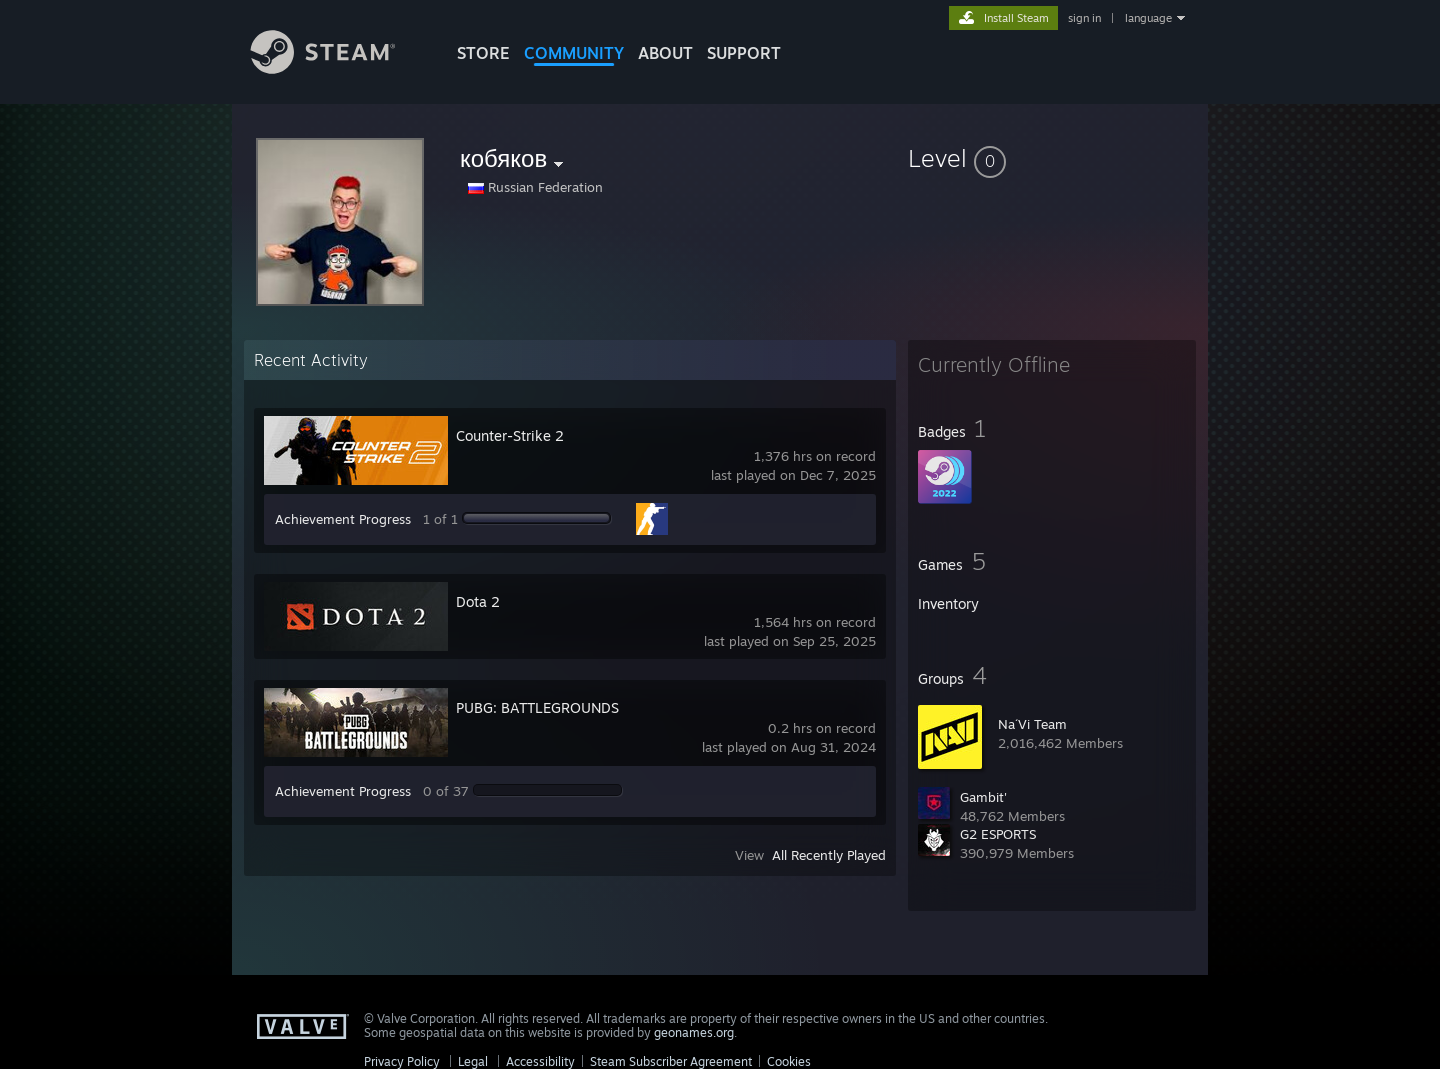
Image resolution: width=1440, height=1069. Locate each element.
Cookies (789, 1061)
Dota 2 (478, 601)
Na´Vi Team (1032, 724)
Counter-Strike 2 (510, 435)
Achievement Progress (343, 519)
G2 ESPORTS (998, 834)
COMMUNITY (574, 53)
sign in (1084, 18)
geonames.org (694, 1032)
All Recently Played (829, 855)
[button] (1052, 158)
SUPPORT (744, 53)
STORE (483, 53)
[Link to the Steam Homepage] (338, 68)
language (1148, 18)
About (665, 53)
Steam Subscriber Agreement (671, 1061)
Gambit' (983, 797)
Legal (473, 1061)
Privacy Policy (402, 1061)
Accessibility (540, 1061)
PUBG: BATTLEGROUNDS (537, 707)
